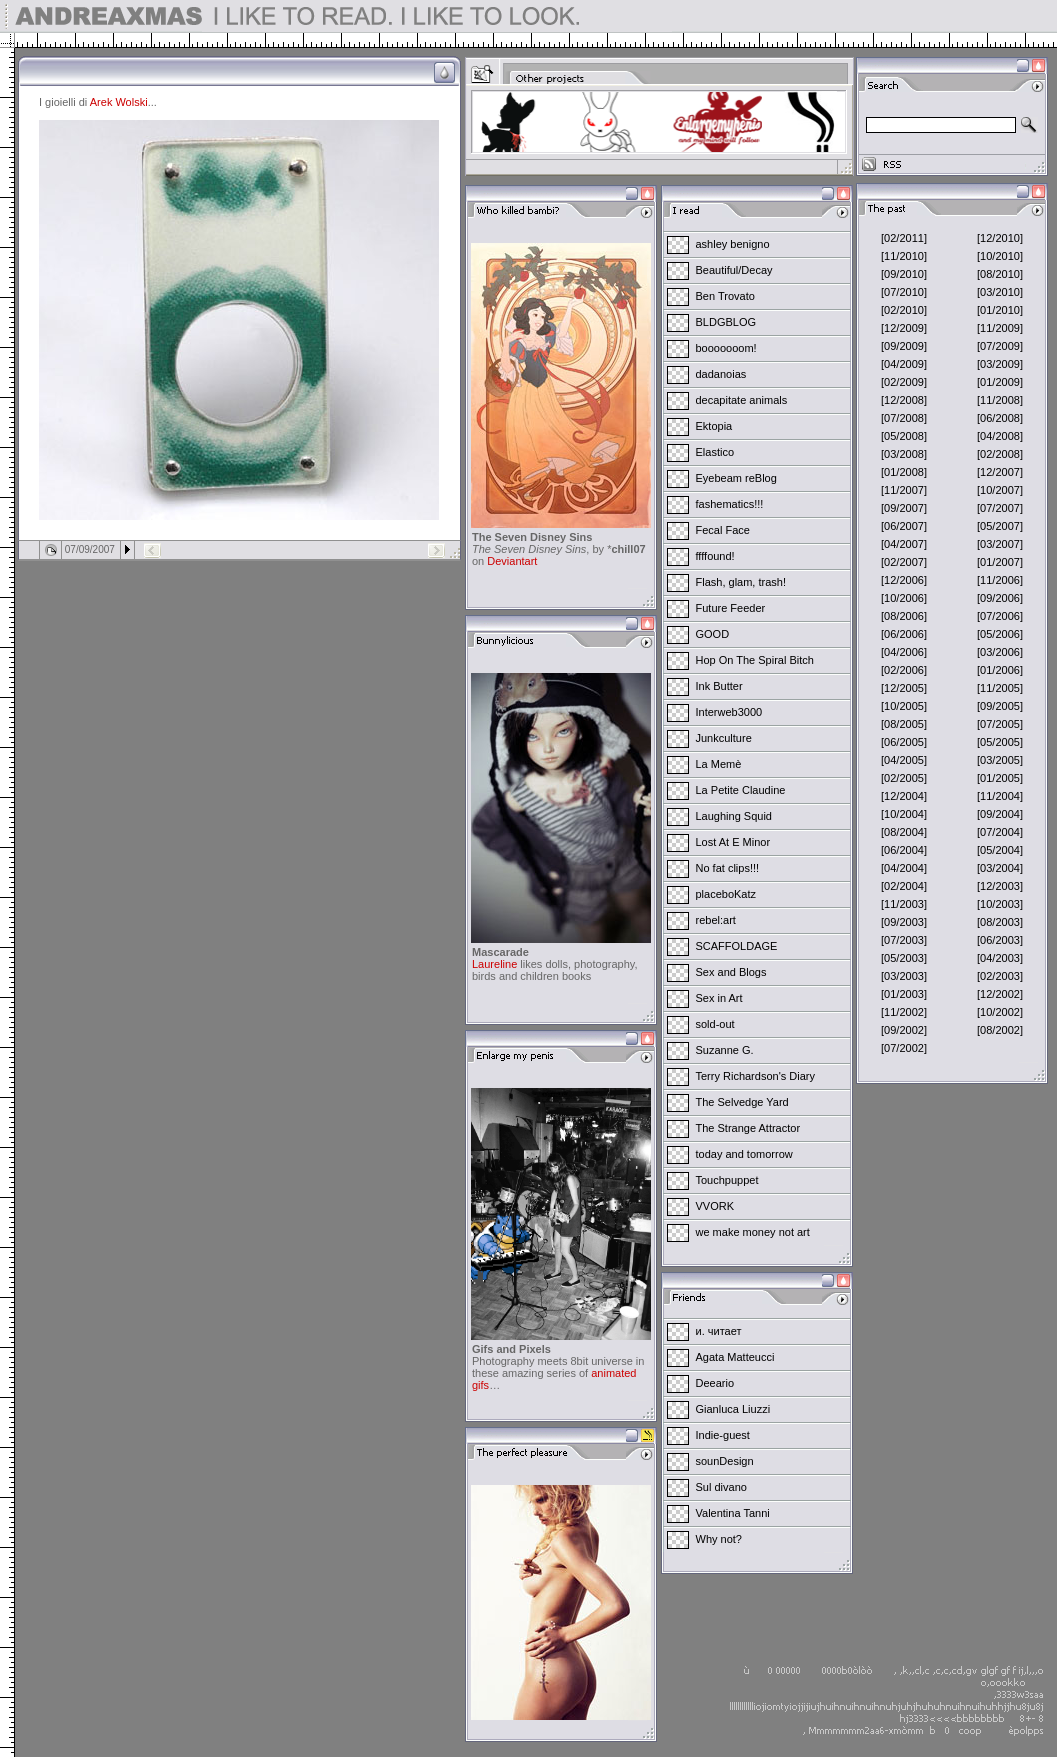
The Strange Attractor (748, 1128)
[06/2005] (904, 742)
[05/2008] (904, 436)
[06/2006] (904, 634)
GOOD (713, 634)
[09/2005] (1000, 706)
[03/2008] (904, 454)
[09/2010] (904, 274)
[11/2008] (1000, 400)
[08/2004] (904, 832)
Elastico (715, 452)
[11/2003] (904, 904)
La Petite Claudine (741, 790)
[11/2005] (1000, 688)
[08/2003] (1000, 922)
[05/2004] (1000, 850)
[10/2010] (1000, 256)
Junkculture (724, 738)
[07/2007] (1000, 508)
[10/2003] (1000, 904)
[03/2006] (1000, 652)
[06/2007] (904, 526)
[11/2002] (904, 1012)
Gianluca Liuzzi (733, 1409)
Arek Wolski (119, 102)
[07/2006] (1000, 616)
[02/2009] (904, 382)
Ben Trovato (725, 296)
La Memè (719, 764)
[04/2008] (1000, 436)
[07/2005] (1000, 724)
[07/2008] (904, 418)
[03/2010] (1000, 292)
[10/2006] (904, 598)
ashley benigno (733, 244)
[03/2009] (1000, 364)
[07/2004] (1000, 832)
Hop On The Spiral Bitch (755, 660)
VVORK (715, 1206)
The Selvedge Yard (742, 1102)
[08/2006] (904, 616)
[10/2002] (1000, 1012)
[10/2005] (904, 706)
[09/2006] (1000, 598)
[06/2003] (1000, 940)
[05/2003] (904, 958)
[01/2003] (904, 994)
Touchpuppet (727, 1180)
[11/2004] (1000, 796)
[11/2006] (1000, 580)
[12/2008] (904, 400)
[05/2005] (1000, 742)
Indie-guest (723, 1435)
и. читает (719, 1331)
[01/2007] (1000, 562)
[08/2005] (904, 724)
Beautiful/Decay (734, 270)
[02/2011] (904, 238)
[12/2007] (1000, 472)
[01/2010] (1000, 310)
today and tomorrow (744, 1154)
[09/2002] (904, 1030)
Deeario (715, 1383)
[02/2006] (904, 670)
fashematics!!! (730, 504)
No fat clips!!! (728, 868)
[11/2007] (904, 490)
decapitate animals (742, 400)
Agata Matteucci (735, 1357)
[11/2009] (1000, 328)
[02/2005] (904, 778)
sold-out (715, 1024)
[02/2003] (1000, 976)
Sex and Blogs (731, 972)
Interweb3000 (729, 712)
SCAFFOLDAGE (737, 946)
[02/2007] (904, 562)
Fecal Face (723, 530)
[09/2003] (904, 922)
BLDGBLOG (726, 322)
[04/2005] (904, 760)
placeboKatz (726, 894)
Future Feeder (731, 608)
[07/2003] (904, 940)
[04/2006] (904, 652)
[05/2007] (1000, 526)
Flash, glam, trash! (741, 582)
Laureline (494, 964)
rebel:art (716, 920)
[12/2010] (1000, 238)
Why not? (719, 1539)
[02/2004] (904, 886)
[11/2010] (904, 256)
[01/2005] (1000, 778)
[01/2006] (1000, 670)
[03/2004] (1000, 868)
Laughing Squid (734, 816)
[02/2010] (904, 310)
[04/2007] (904, 544)
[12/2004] (904, 796)
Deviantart (512, 561)
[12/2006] (904, 580)
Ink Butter (719, 686)
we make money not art (753, 1232)
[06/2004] (904, 850)
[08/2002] (1000, 1030)
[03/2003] (904, 976)
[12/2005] (904, 688)
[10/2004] (904, 814)
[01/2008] (904, 472)
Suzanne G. (725, 1050)
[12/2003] (1000, 886)
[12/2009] (904, 328)
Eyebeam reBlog (736, 478)
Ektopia (714, 426)
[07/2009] (1000, 346)
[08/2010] (1000, 274)
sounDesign (725, 1461)
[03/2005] (1000, 760)
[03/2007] (1000, 544)
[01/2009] (1000, 382)
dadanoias (721, 374)
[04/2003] (1000, 958)
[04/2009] (904, 364)
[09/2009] (904, 346)
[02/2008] (1000, 454)
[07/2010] (904, 292)
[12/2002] (1000, 994)
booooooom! (726, 348)
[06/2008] (1000, 418)
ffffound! (715, 556)
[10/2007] (1000, 490)
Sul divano (721, 1487)
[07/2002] (904, 1048)
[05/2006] (1000, 634)
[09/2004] (1000, 814)
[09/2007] (904, 508)
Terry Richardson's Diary (755, 1076)
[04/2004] (904, 868)
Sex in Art (719, 998)
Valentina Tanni (733, 1513)
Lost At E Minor (733, 842)
